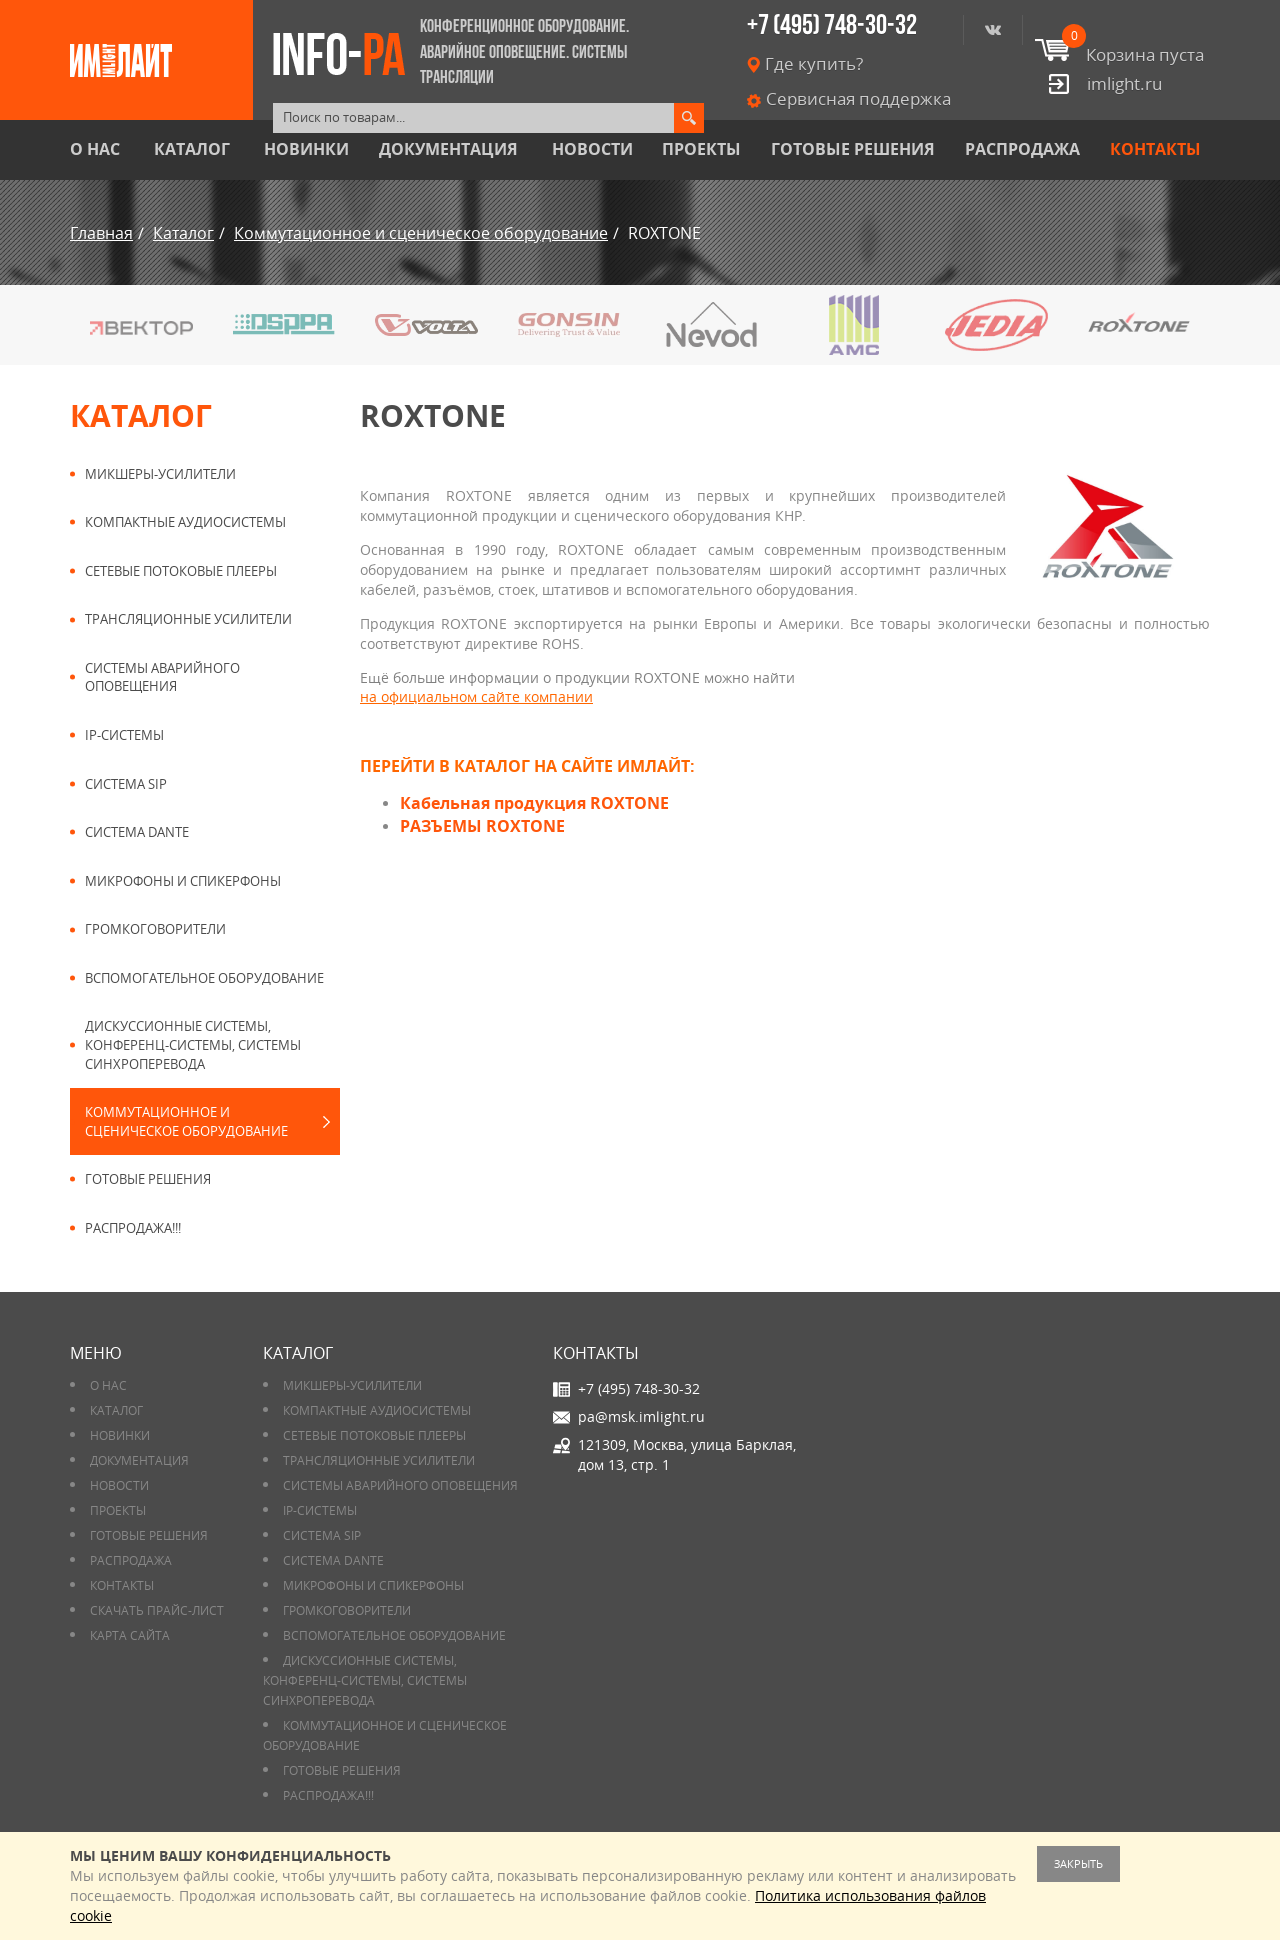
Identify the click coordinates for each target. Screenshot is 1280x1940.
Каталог (192, 149)
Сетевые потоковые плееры (181, 571)
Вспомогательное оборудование (204, 978)
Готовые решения (853, 149)
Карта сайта (130, 1635)
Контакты (1155, 149)
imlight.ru (1124, 83)
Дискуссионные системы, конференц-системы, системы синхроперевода (193, 1044)
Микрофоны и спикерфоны (183, 881)
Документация (448, 149)
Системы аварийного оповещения (162, 677)
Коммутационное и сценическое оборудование (186, 1121)
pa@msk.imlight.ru (641, 1416)
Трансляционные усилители (188, 619)
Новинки (306, 149)
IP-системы (124, 735)
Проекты (701, 149)
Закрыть (1078, 1863)
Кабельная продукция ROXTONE (534, 803)
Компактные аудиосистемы (185, 522)
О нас (95, 149)
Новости (592, 149)
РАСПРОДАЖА (1022, 149)
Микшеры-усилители (160, 474)
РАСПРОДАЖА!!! (133, 1228)
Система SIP (126, 784)
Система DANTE (137, 832)
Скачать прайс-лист (157, 1610)
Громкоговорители (155, 929)
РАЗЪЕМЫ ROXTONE (482, 826)
